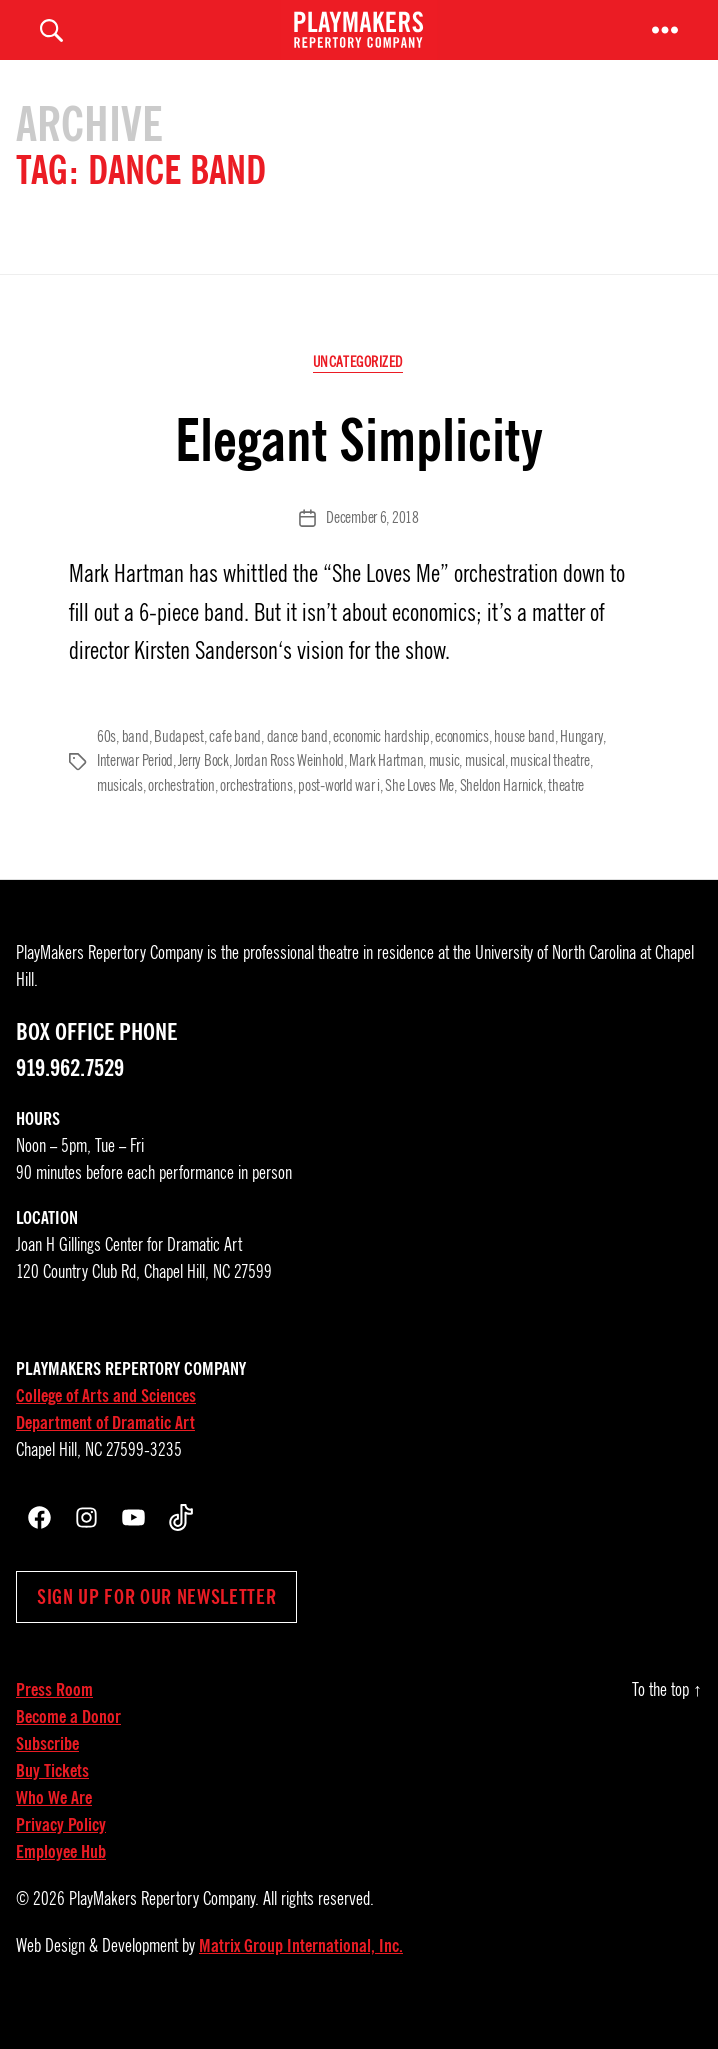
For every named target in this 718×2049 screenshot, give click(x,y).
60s (106, 767)
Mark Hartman (386, 791)
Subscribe (47, 1772)
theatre (566, 815)
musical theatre (549, 791)
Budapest (179, 767)
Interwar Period (135, 791)
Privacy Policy (61, 1853)
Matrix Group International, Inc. (301, 1974)
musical (485, 791)
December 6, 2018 (372, 549)
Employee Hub (61, 1880)
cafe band (235, 767)
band (135, 767)
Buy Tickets (52, 1799)
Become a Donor (68, 1745)
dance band (296, 767)
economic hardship (381, 767)
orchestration (181, 815)
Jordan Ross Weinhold (289, 791)
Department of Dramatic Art (105, 1451)
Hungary (581, 767)
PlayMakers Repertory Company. (164, 1927)
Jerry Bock (203, 791)
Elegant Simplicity (359, 469)
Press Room (54, 1718)
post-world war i (339, 815)
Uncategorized (359, 394)
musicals (120, 815)
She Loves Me (419, 815)
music (444, 791)
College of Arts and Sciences (106, 1424)
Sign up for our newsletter (156, 1625)
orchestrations (256, 815)
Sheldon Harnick (500, 815)
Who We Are (54, 1826)
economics (462, 767)
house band (524, 767)
